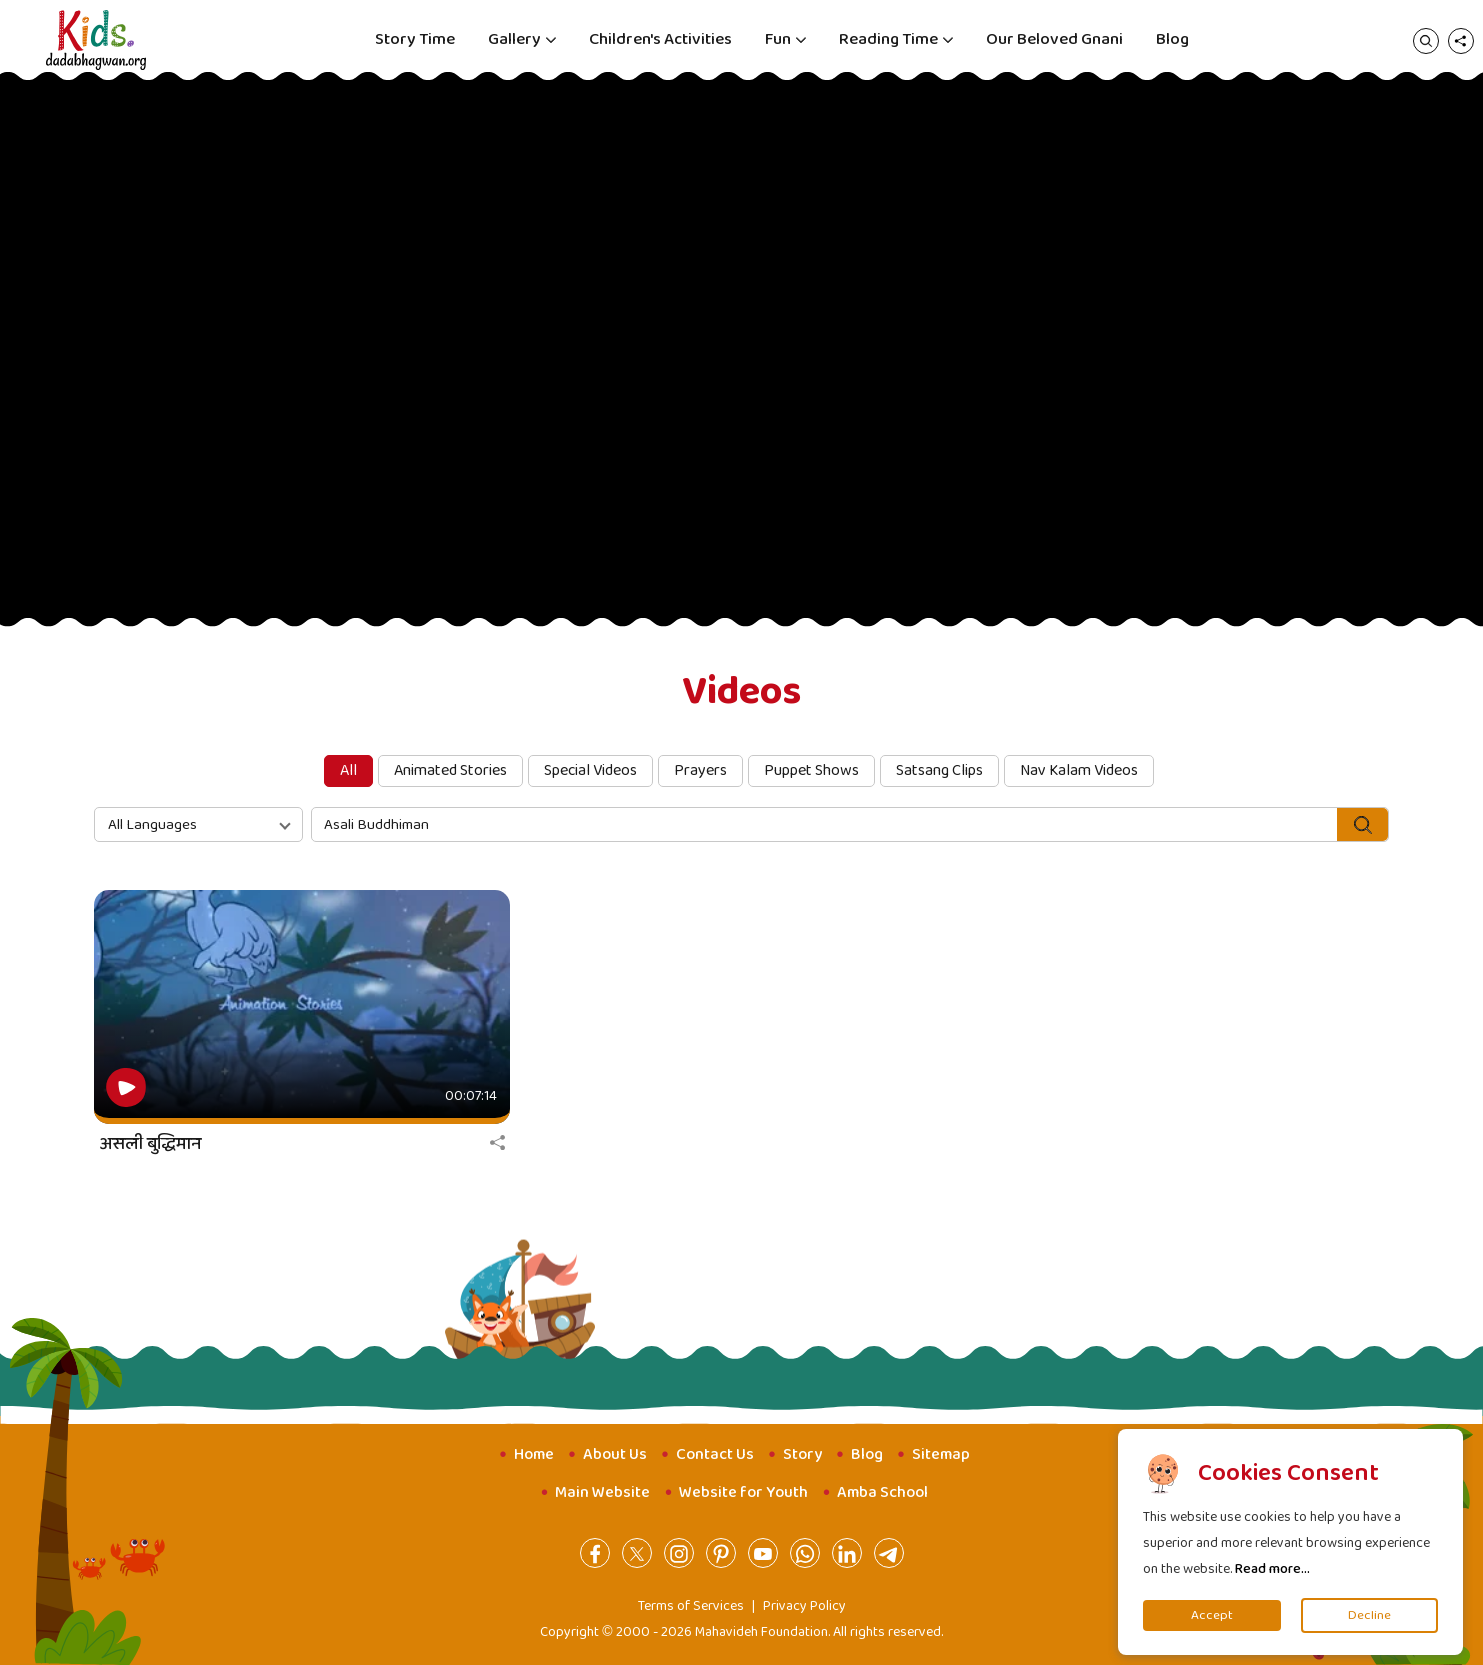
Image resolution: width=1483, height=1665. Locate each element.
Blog (1172, 39)
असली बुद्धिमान (150, 1144)
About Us (615, 1454)
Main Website (602, 1492)
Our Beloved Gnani (1054, 39)
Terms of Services (691, 1606)
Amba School (882, 1492)
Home (534, 1454)
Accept (1212, 1615)
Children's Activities (660, 39)
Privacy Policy (804, 1606)
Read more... (1272, 1569)
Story (802, 1454)
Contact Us (715, 1454)
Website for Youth (743, 1492)
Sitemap (941, 1454)
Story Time (415, 39)
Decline (1369, 1615)
